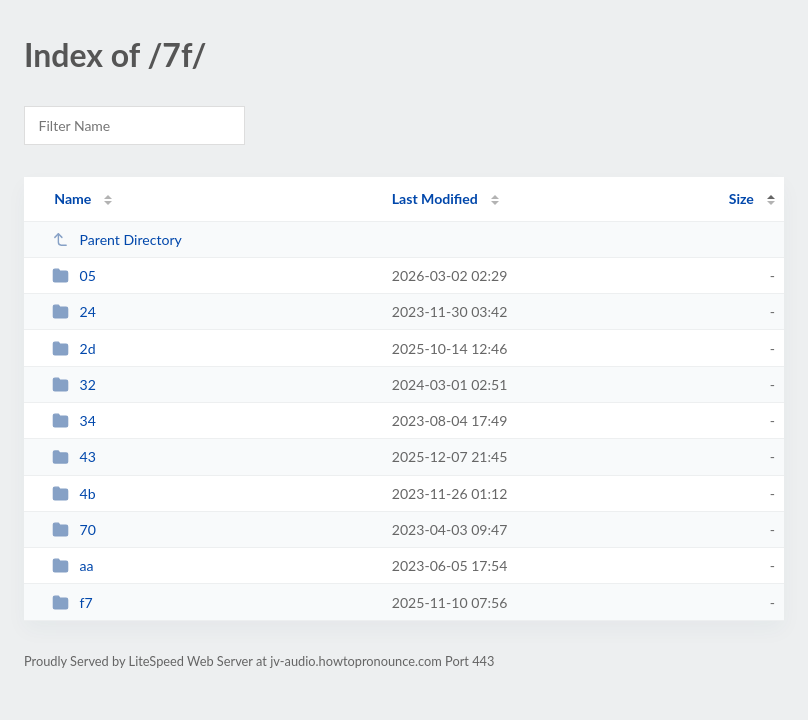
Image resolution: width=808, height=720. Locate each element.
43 (74, 456)
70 (74, 529)
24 (74, 311)
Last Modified (435, 198)
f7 (72, 602)
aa (72, 565)
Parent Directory (117, 239)
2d (74, 348)
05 (74, 275)
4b (74, 493)
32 (74, 384)
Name (72, 198)
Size (741, 198)
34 (74, 420)
